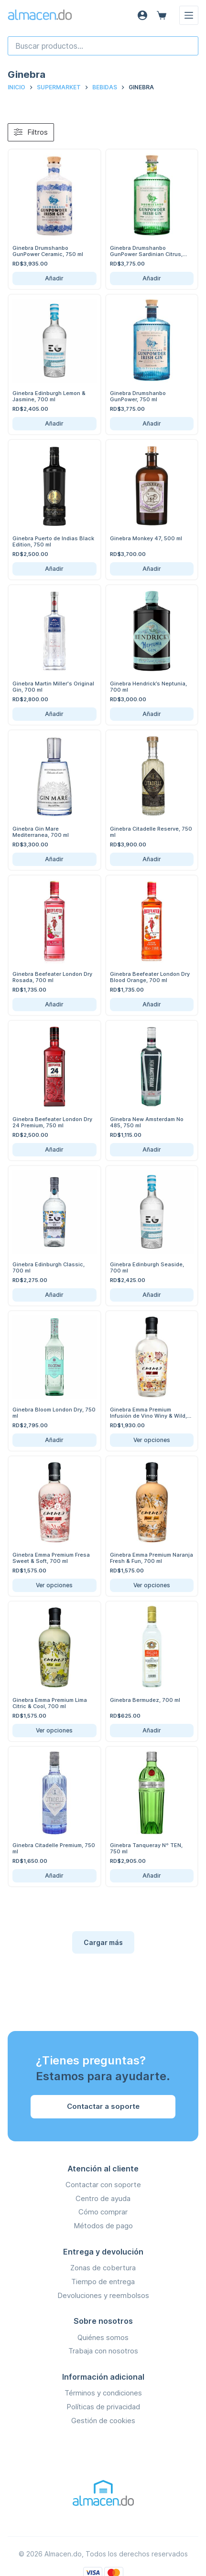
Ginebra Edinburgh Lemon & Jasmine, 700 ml (49, 396)
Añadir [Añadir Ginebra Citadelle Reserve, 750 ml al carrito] (151, 859)
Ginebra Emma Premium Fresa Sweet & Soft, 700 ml (51, 1557)
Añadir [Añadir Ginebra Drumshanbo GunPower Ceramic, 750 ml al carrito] (54, 278)
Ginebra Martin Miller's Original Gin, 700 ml (53, 686)
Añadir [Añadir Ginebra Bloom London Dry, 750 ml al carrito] (54, 1439)
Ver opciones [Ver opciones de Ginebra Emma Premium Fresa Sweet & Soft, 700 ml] (54, 1585)
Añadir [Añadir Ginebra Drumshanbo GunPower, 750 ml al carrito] (151, 423)
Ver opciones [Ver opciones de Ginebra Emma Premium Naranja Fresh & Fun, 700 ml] (151, 1585)
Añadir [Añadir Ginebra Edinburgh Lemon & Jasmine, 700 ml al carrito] (54, 423)
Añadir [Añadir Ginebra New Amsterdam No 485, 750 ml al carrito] (151, 1149)
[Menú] (188, 15)
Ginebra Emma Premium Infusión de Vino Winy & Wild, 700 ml (148, 1415)
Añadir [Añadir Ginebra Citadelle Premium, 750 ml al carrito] (54, 1875)
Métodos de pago (103, 2225)
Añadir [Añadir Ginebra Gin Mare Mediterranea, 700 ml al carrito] (54, 859)
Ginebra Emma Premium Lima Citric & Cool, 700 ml (49, 1703)
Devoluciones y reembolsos (103, 2295)
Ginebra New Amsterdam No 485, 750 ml (147, 1122)
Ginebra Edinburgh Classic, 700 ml (48, 1267)
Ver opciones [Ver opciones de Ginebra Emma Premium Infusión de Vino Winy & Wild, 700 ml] (151, 1439)
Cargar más (103, 1942)
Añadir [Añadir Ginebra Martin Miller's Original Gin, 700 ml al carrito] (54, 713)
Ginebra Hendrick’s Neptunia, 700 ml (148, 686)
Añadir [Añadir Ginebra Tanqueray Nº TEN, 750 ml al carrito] (151, 1875)
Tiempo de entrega (103, 2281)
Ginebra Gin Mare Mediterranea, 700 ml (40, 831)
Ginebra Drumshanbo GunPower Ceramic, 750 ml (47, 251)
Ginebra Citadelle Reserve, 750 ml (151, 831)
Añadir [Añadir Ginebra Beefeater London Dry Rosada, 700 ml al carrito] (54, 1004)
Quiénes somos (103, 2337)
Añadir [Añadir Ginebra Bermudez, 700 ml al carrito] (151, 1730)
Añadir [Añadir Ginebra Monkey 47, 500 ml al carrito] (151, 568)
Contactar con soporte (103, 2184)
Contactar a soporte (103, 2106)
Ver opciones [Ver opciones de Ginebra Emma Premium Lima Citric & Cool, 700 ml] (54, 1730)
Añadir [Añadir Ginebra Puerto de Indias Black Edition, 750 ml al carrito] (54, 568)
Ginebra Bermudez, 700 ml (145, 1700)
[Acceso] (142, 15)
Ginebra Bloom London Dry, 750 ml (54, 1412)
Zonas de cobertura (103, 2267)
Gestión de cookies (103, 2420)
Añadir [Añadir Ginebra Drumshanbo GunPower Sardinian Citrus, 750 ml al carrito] (151, 278)
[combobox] (103, 45)
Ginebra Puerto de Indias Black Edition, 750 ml (53, 541)
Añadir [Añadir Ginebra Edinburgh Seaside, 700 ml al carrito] (151, 1294)
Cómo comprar (103, 2211)
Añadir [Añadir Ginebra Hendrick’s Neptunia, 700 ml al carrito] (151, 713)
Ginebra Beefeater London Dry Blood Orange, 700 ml (150, 977)
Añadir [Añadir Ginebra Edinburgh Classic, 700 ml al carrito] (54, 1294)
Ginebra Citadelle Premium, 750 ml (53, 1848)
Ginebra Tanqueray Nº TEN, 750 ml (146, 1848)
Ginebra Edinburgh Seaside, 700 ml (147, 1267)
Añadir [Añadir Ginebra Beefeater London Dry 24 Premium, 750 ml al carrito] (54, 1149)
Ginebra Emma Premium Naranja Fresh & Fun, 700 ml (151, 1557)
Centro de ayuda (103, 2198)
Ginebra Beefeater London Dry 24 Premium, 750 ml (52, 1122)
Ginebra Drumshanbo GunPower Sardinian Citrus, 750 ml (146, 254)
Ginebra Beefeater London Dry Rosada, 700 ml (52, 977)
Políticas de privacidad (103, 2406)
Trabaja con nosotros (103, 2350)
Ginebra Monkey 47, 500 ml (146, 538)
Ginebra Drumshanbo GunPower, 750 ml (138, 396)
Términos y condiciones (103, 2392)
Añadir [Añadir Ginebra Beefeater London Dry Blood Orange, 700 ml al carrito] (151, 1004)
